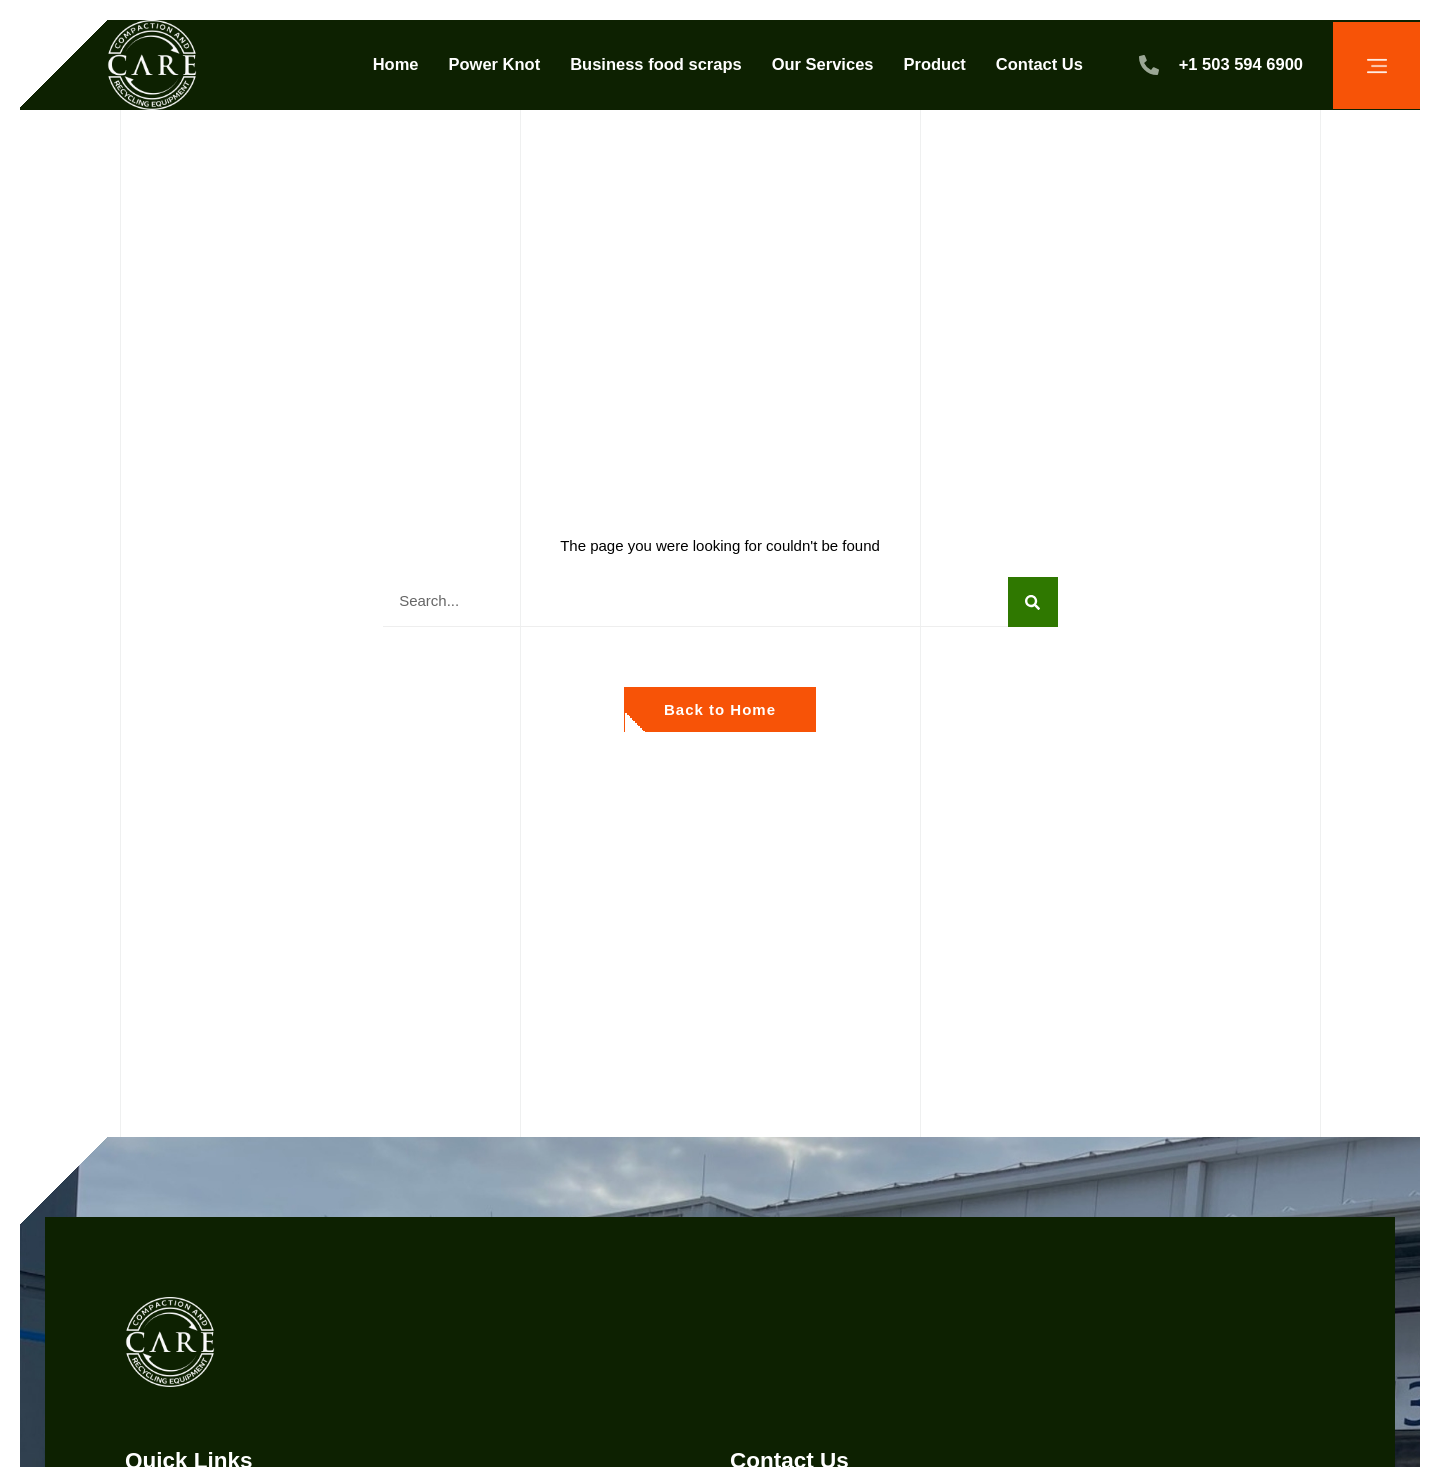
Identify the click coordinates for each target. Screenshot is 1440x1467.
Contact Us (1039, 64)
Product (934, 64)
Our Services (823, 64)
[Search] (1033, 602)
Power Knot (495, 64)
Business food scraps (655, 64)
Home (396, 64)
